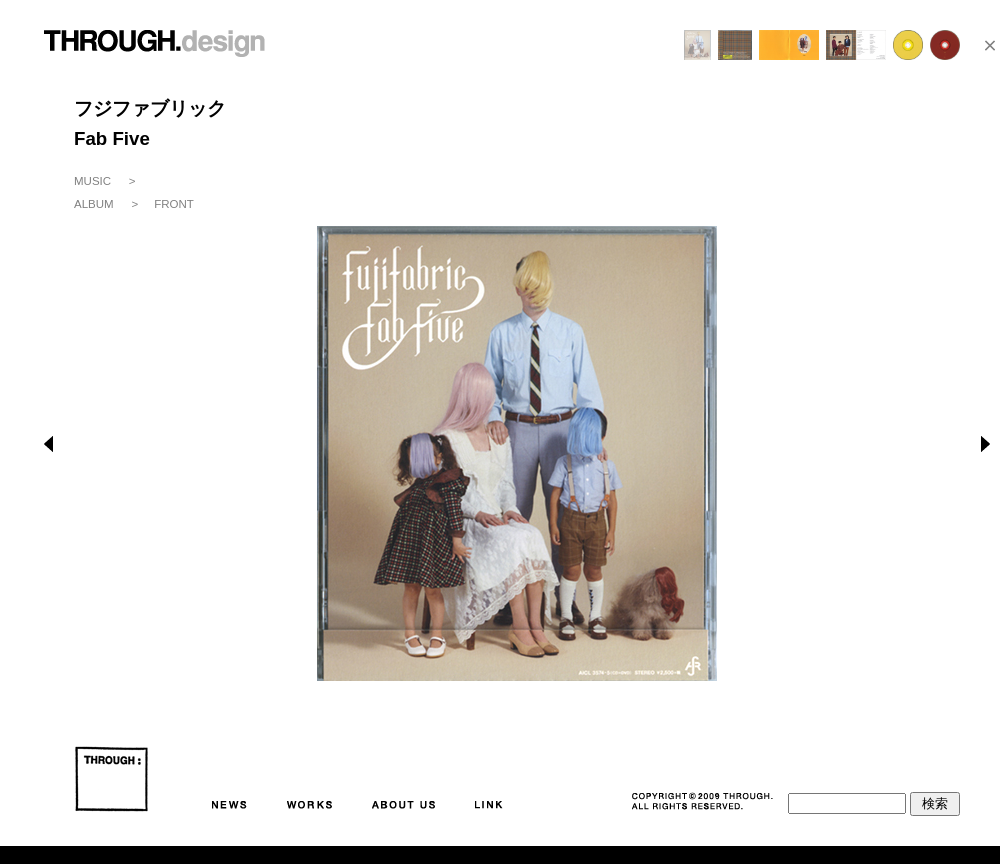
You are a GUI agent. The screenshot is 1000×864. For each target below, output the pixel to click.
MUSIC (92, 181)
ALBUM (94, 204)
